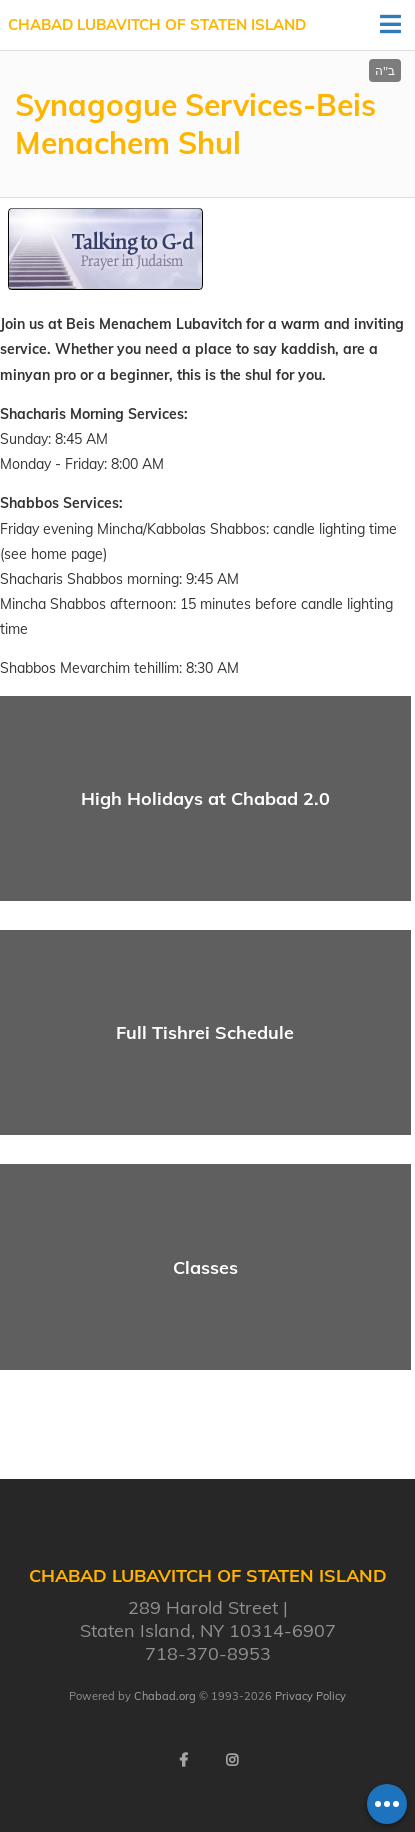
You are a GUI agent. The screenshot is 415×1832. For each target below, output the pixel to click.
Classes (205, 1267)
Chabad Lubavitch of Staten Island (157, 24)
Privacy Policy (310, 1696)
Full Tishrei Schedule (205, 1032)
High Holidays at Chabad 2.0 (205, 798)
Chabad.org (165, 1696)
